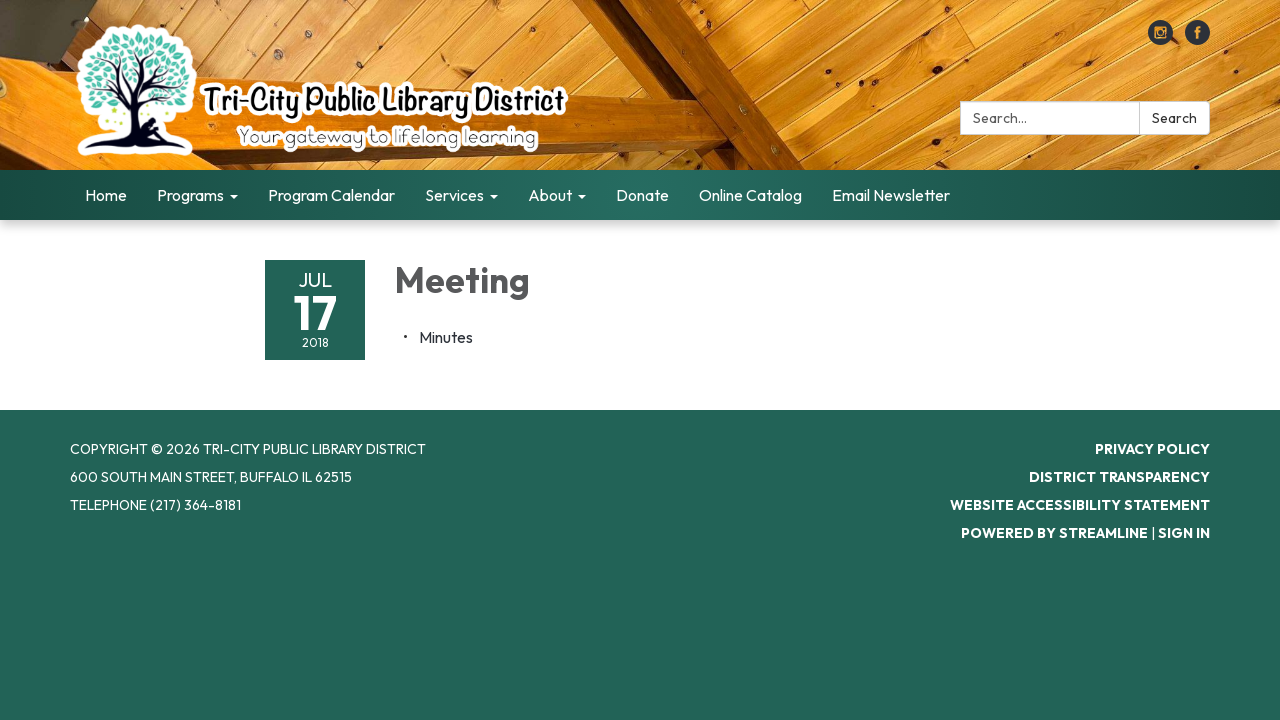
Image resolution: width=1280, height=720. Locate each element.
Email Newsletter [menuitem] (891, 195)
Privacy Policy (1152, 449)
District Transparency (1119, 477)
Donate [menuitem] (642, 195)
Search (1174, 118)
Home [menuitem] (106, 195)
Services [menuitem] (454, 195)
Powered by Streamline (1054, 533)
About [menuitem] (550, 195)
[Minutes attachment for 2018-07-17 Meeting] (446, 337)
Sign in (1184, 533)
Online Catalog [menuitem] (750, 195)
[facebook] (1197, 39)
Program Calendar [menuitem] (331, 195)
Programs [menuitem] (190, 195)
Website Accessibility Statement (1080, 505)
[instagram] (1160, 39)
